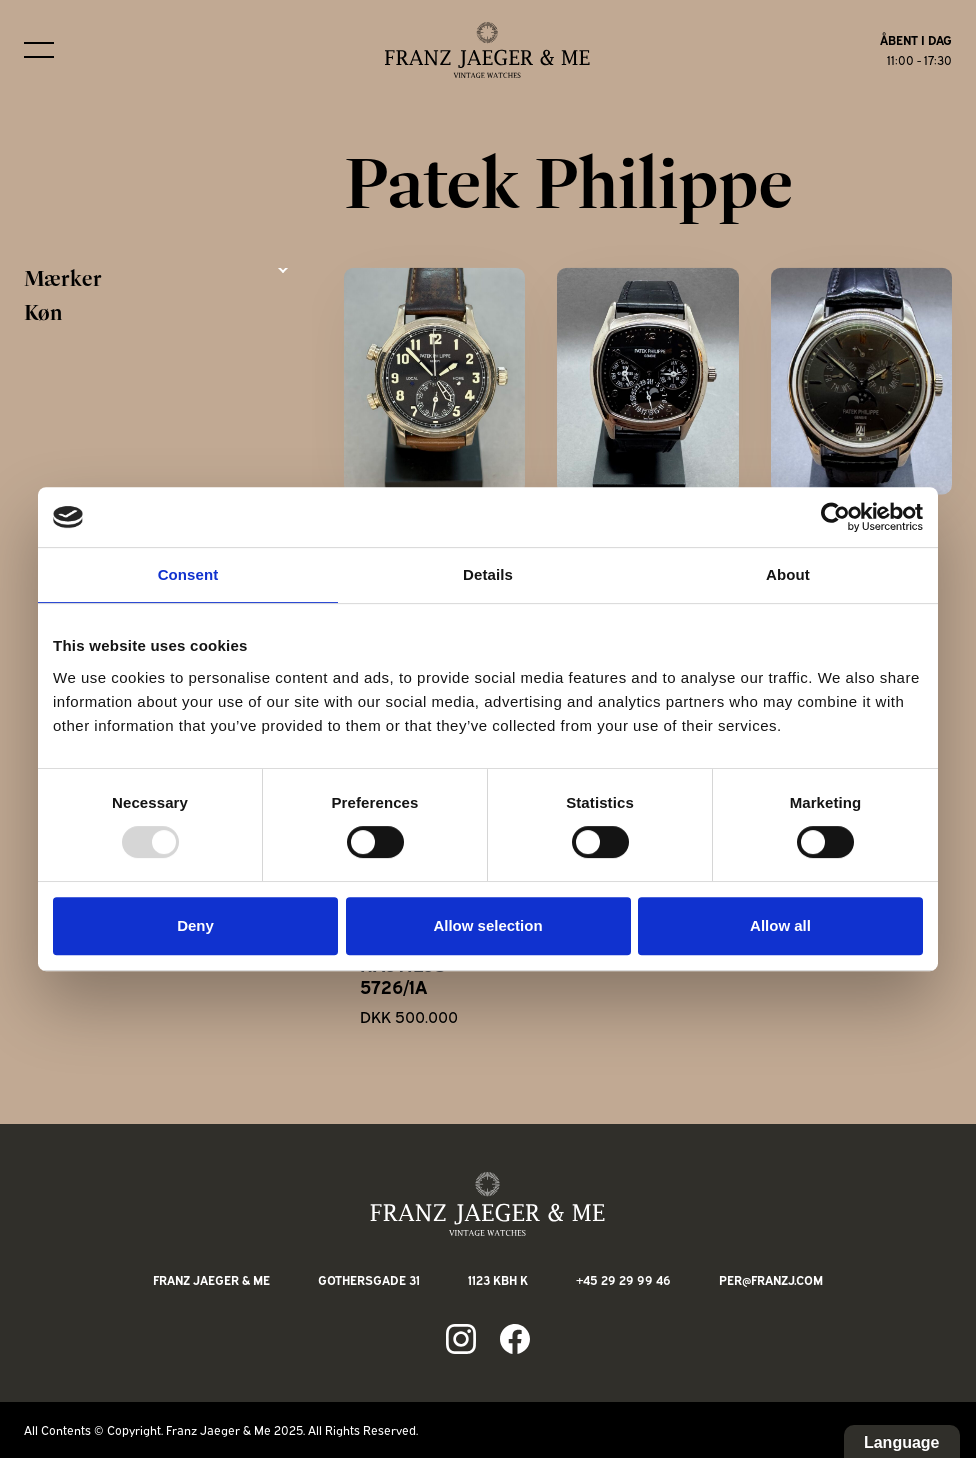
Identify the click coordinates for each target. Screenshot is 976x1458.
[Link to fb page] (515, 1339)
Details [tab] (488, 574)
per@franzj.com (771, 1279)
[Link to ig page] (461, 1339)
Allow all (780, 925)
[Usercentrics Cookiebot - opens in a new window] (835, 517)
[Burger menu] (39, 50)
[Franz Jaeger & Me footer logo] (488, 1204)
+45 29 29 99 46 (623, 1279)
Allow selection (487, 925)
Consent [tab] (188, 574)
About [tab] (788, 574)
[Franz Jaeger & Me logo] (487, 50)
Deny (195, 925)
